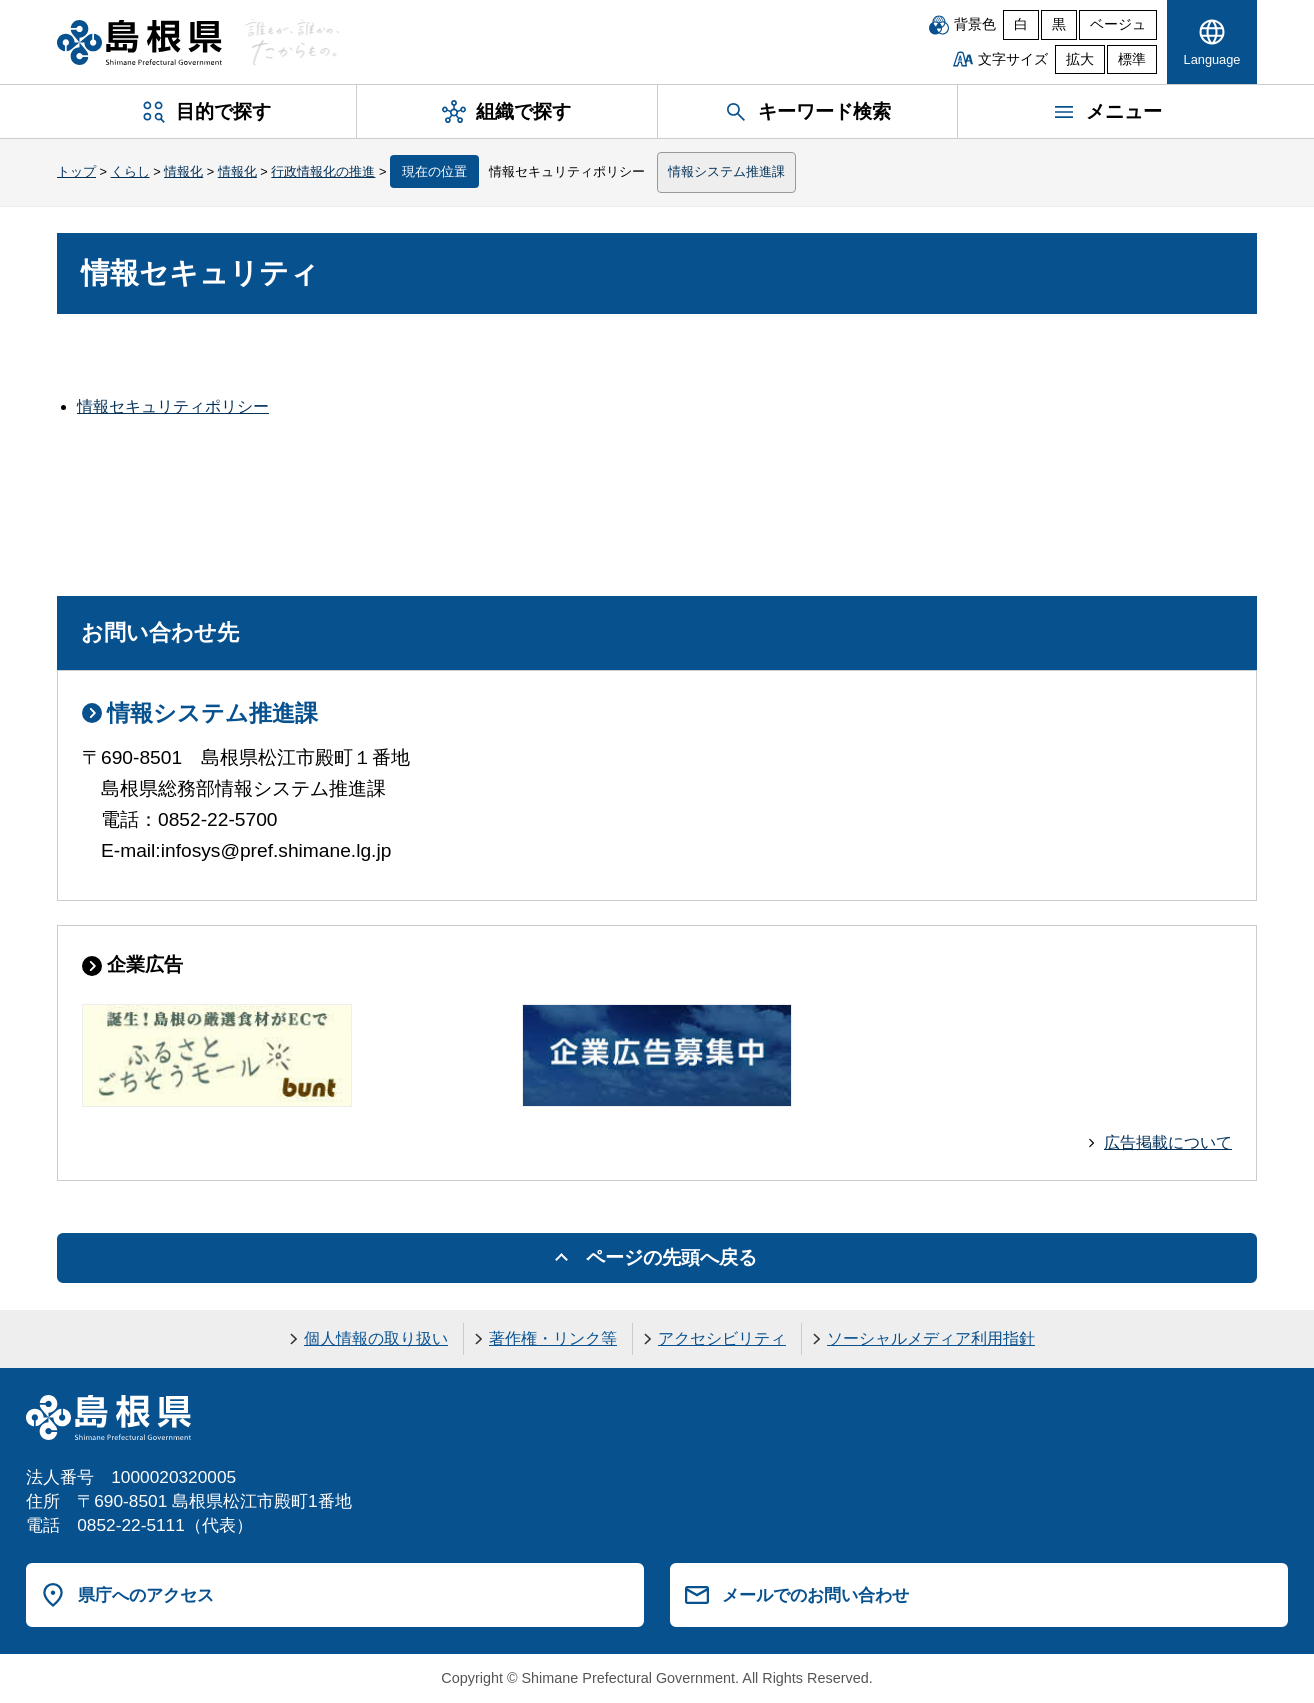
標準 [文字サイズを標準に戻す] (1132, 59)
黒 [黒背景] (1059, 24)
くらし (130, 171)
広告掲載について (1168, 1142)
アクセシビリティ (722, 1338)
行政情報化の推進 (323, 171)
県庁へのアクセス (146, 1595)
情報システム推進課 (726, 171)
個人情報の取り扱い (376, 1338)
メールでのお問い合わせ (815, 1595)
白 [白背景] (1021, 24)
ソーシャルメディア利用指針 (931, 1338)
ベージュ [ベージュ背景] (1118, 24)
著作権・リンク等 (553, 1338)
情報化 (183, 171)
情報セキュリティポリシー (173, 406)
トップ (76, 171)
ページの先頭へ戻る (671, 1257)
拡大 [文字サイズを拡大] (1080, 59)
